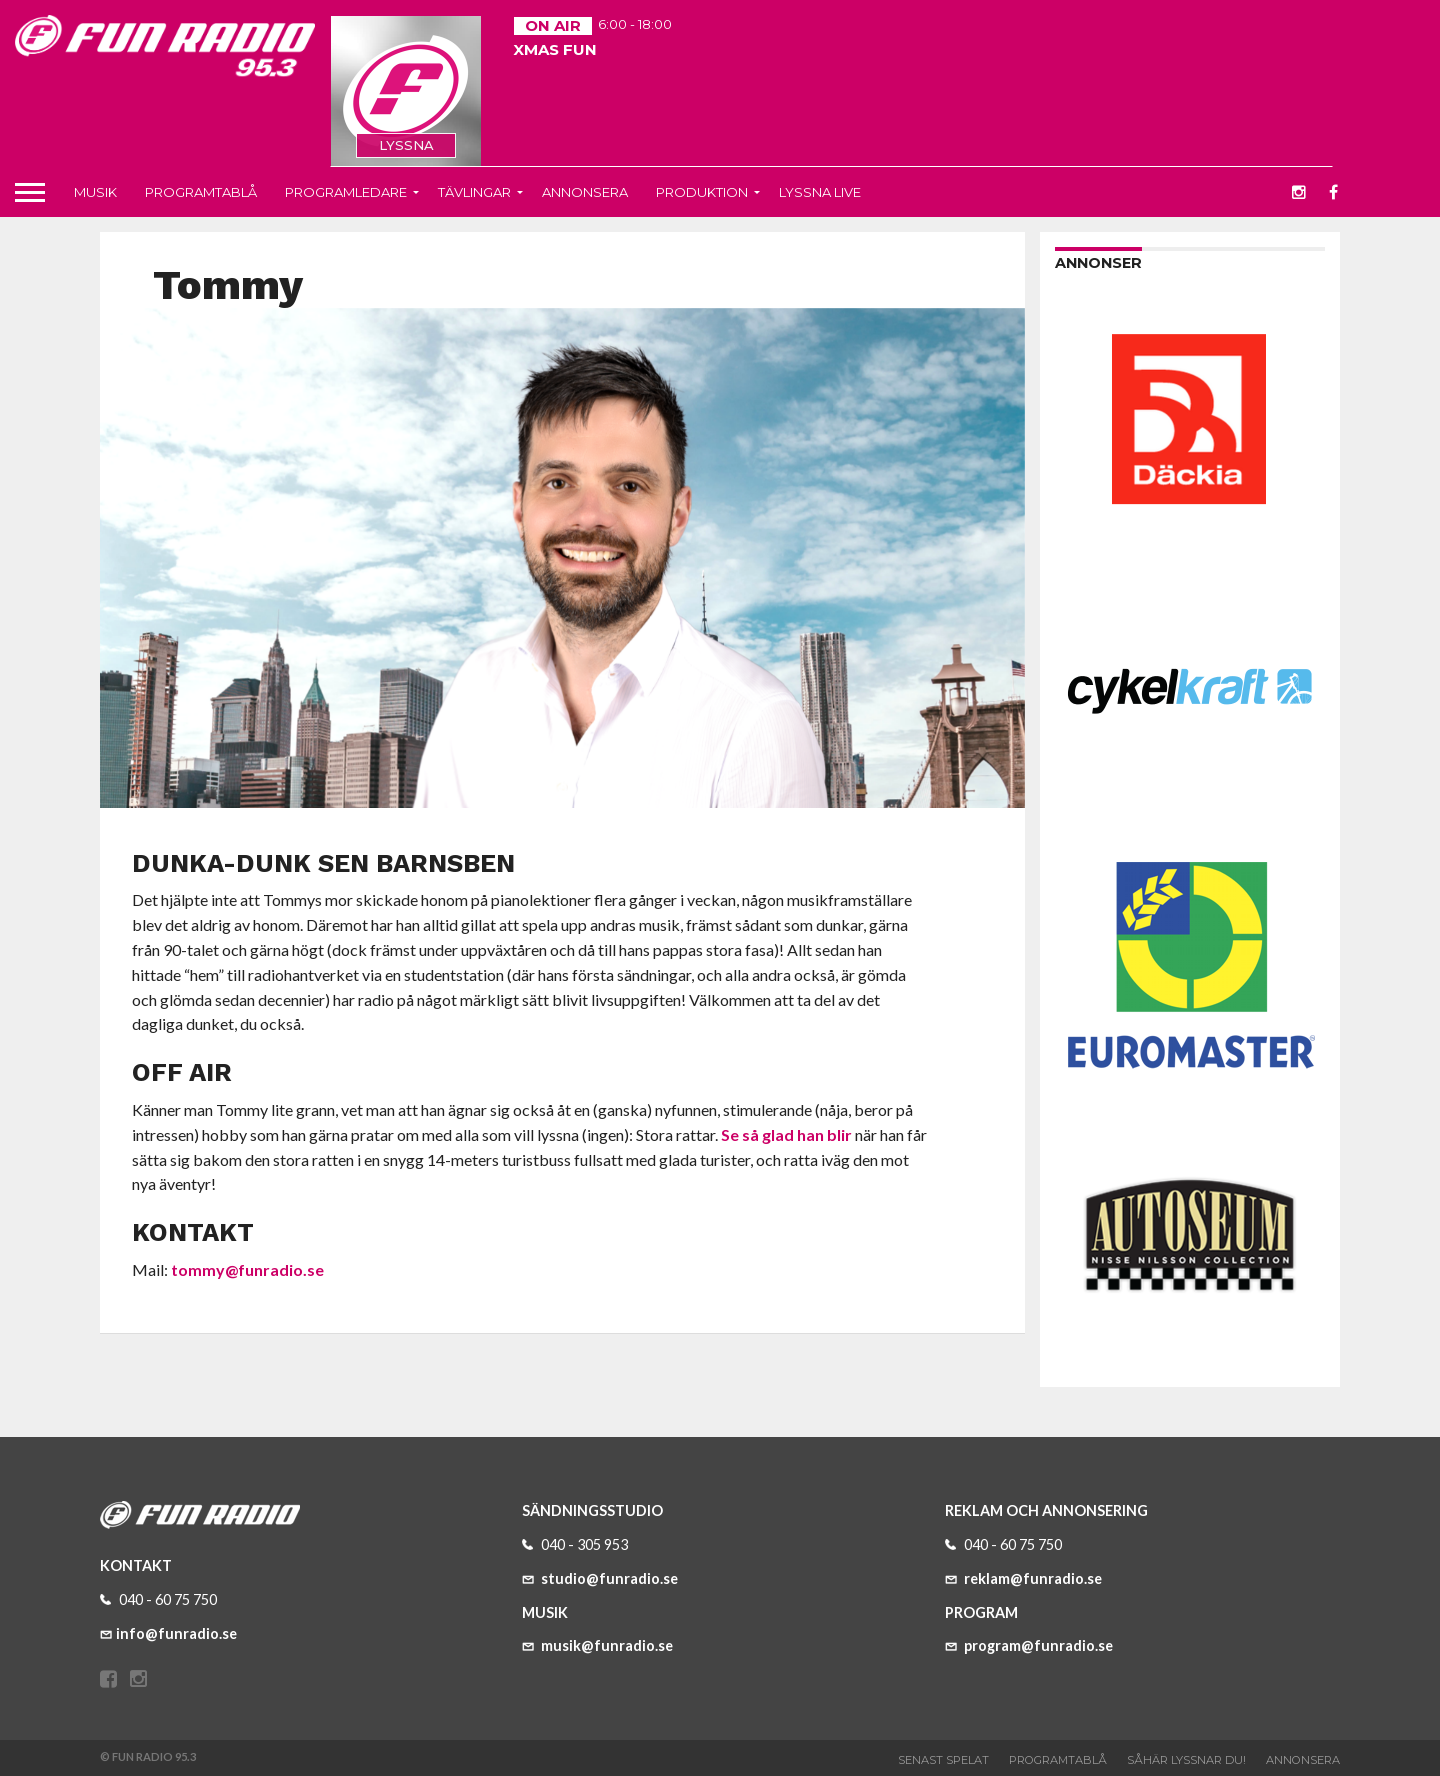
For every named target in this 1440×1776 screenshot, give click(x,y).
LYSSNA (406, 145)
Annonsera (585, 192)
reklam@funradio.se (1023, 1578)
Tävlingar (474, 192)
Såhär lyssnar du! (1186, 1760)
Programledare (346, 192)
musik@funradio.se (597, 1645)
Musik (95, 192)
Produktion (702, 192)
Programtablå (201, 192)
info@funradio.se (168, 1633)
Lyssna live (820, 192)
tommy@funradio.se (247, 1269)
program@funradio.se (1029, 1645)
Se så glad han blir (786, 1134)
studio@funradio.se (600, 1578)
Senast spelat (943, 1760)
